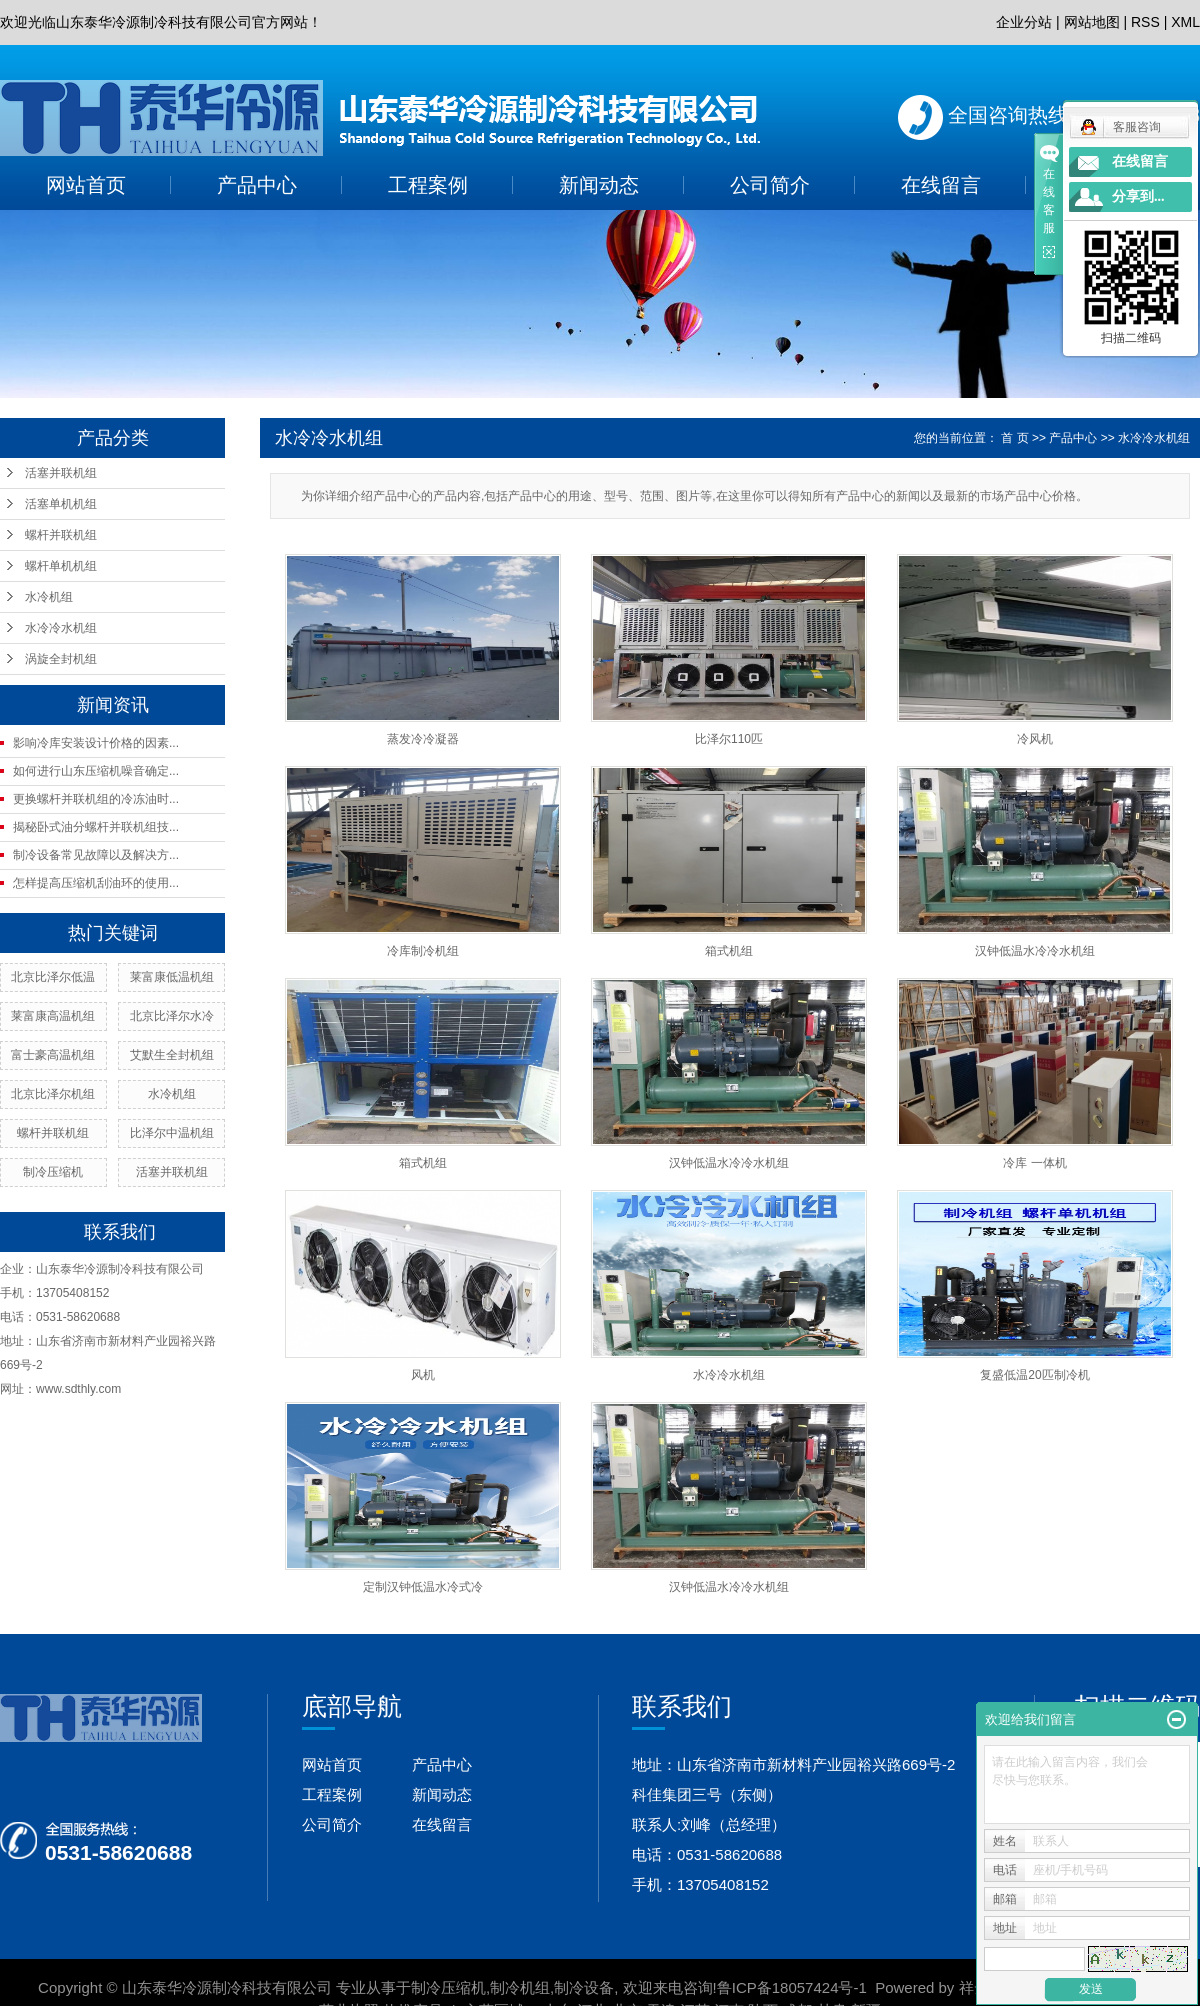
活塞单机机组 (61, 504)
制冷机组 (520, 1987)
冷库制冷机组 (423, 951)
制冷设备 (584, 1987)
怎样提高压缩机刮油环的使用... (96, 883)
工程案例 (428, 185)
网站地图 (1092, 22)
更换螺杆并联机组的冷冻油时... (96, 799)
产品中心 (257, 185)
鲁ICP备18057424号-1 (792, 1987)
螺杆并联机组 (61, 535)
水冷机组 (49, 597)
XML (1185, 22)
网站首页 (86, 185)
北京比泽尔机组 (53, 1094)
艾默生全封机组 (172, 1055)
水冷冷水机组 (61, 628)
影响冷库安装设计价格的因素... (96, 743)
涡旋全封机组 (61, 659)
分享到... (1138, 196)
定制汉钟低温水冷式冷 (423, 1587)
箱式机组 (729, 951)
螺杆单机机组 (61, 566)
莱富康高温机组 (53, 1016)
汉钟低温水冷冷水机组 (1035, 951)
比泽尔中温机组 (172, 1133)
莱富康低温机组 (172, 977)
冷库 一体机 (1034, 1163)
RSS (1145, 22)
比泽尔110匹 (729, 739)
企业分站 (1024, 22)
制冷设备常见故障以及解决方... (96, 855)
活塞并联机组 (61, 473)
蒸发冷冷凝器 (423, 739)
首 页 (1014, 438)
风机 (423, 1375)
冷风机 (1035, 739)
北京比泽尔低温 (53, 977)
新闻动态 (599, 185)
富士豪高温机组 (53, 1055)
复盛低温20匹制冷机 (1034, 1375)
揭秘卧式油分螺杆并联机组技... (96, 827)
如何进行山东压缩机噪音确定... (96, 771)
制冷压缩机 (53, 1172)
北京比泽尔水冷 (172, 1016)
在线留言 (941, 185)
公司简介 (770, 185)
